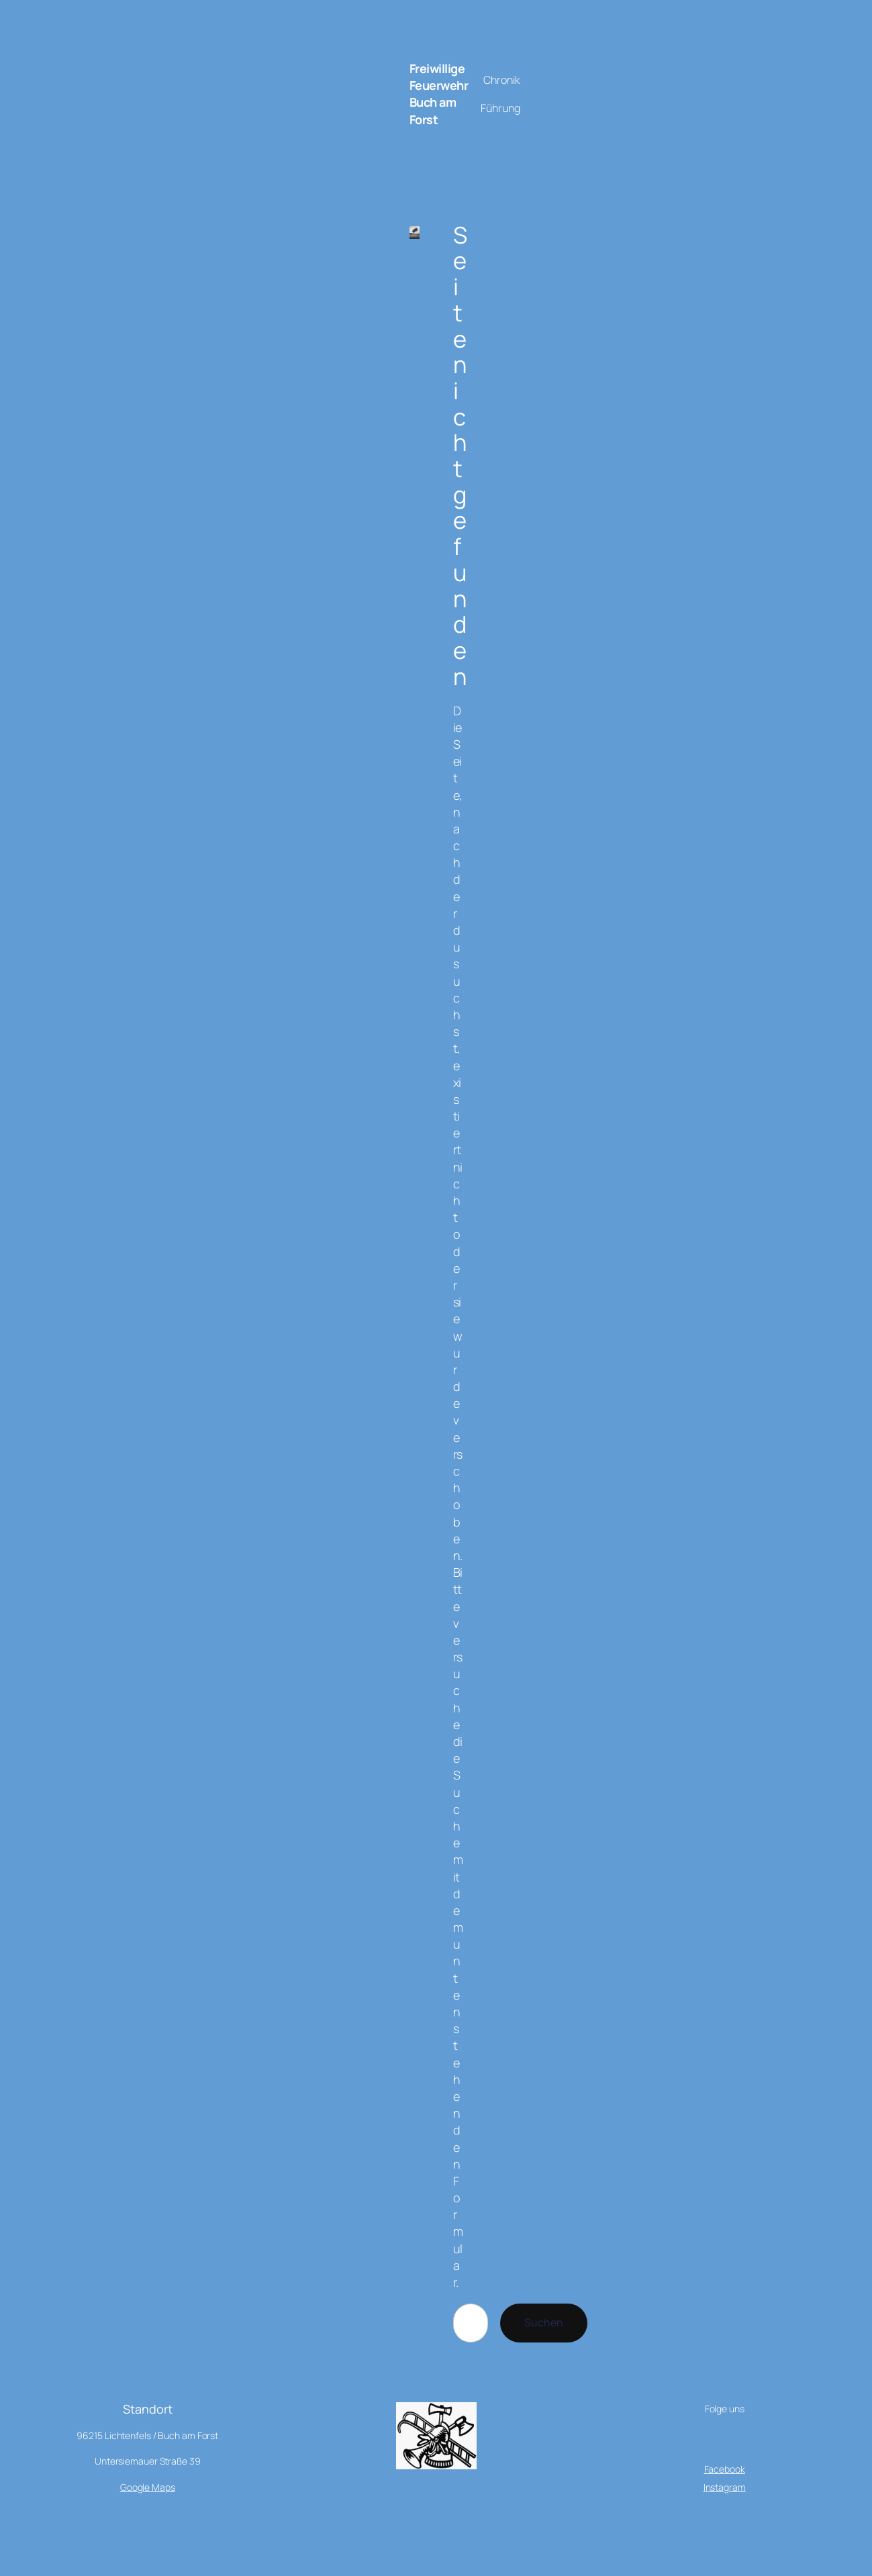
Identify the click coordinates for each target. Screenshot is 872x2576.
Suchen (543, 2322)
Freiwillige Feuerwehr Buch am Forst (439, 93)
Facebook (724, 2469)
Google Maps (147, 2487)
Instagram (725, 2487)
